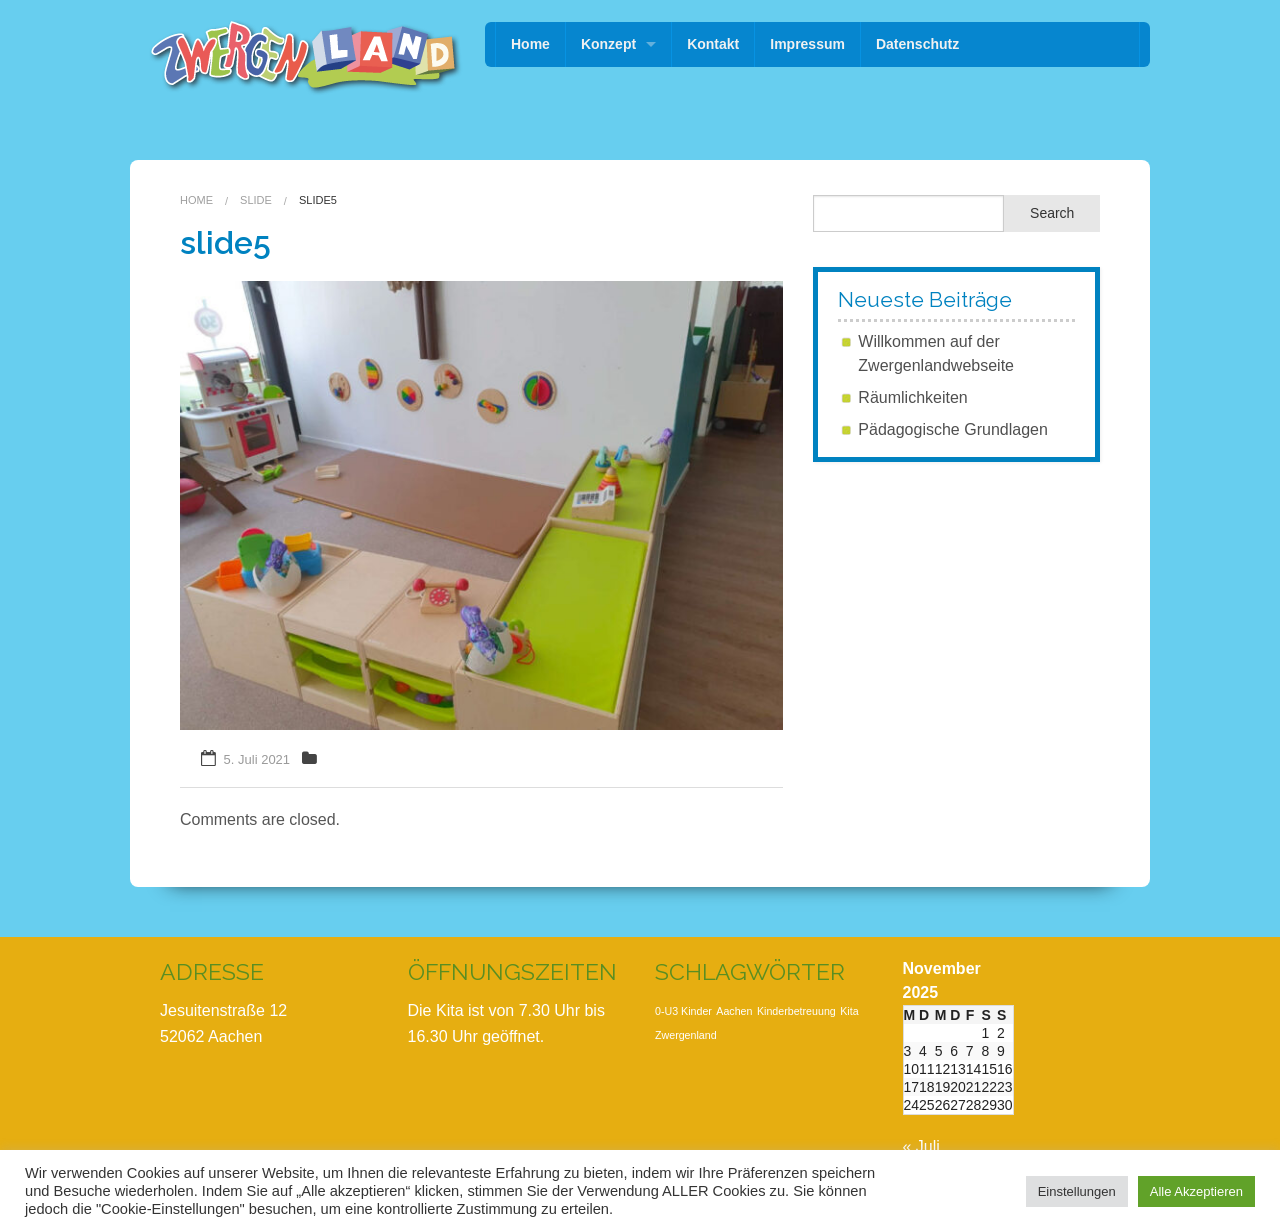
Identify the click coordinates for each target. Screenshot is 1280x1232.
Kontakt (713, 44)
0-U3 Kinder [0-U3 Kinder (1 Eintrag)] (683, 1011)
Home (530, 44)
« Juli (921, 1146)
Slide (256, 200)
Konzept (608, 44)
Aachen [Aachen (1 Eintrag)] (734, 1011)
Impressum (807, 44)
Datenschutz (917, 44)
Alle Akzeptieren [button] (1196, 1191)
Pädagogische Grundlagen (952, 429)
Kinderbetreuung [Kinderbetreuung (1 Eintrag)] (796, 1011)
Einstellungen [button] (1077, 1191)
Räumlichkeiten (912, 397)
